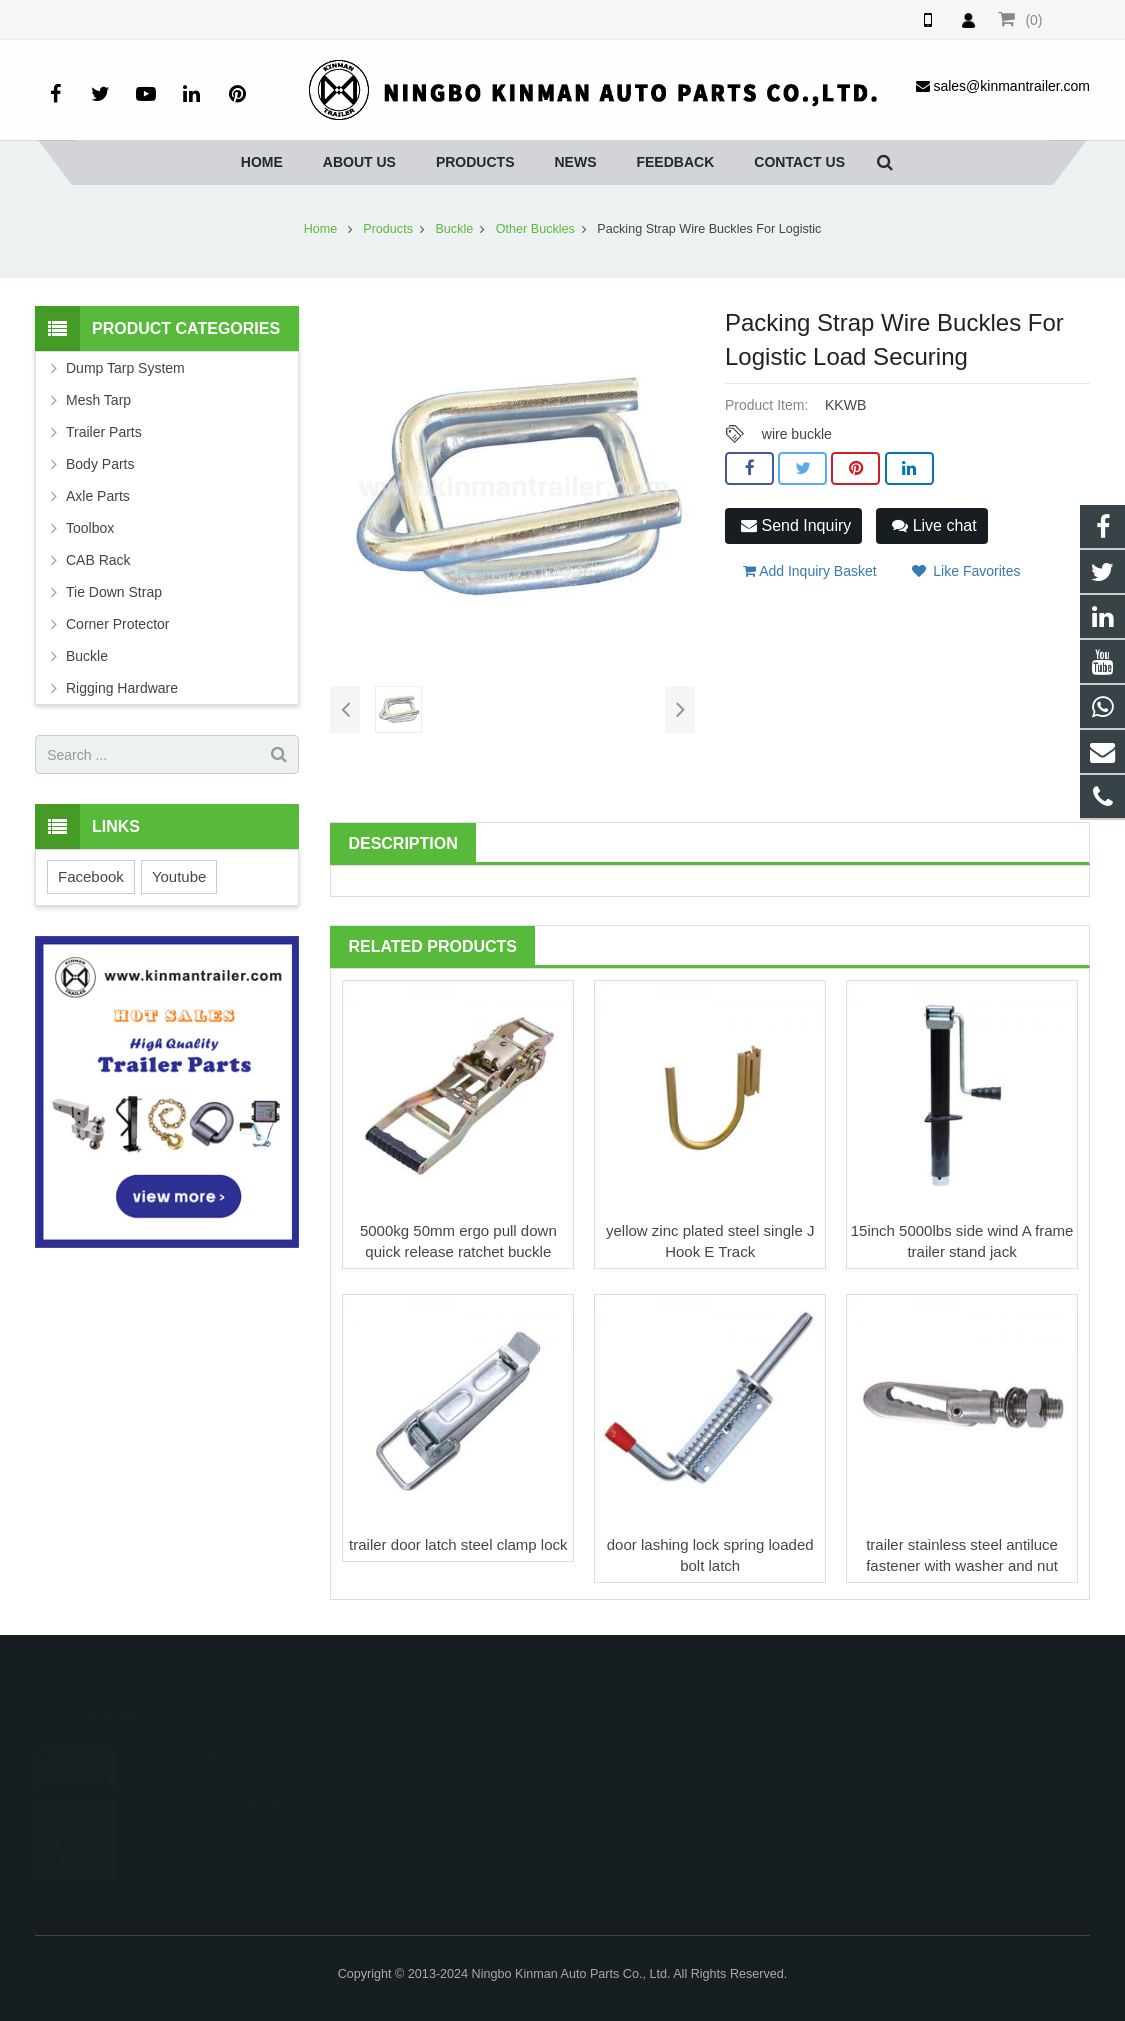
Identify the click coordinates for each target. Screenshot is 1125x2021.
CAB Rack (98, 560)
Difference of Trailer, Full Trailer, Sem (239, 1733)
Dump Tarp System (125, 368)
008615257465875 (467, 1755)
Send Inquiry (796, 525)
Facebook (91, 876)
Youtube (179, 876)
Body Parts (100, 464)
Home (321, 229)
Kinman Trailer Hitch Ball (200, 1782)
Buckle (454, 229)
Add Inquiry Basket (810, 571)
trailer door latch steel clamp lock (458, 1544)
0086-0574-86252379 (474, 1784)
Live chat (934, 525)
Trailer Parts (104, 432)
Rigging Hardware (122, 688)
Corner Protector (117, 624)
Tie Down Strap (114, 592)
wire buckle (797, 434)
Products (388, 229)
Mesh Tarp (98, 400)
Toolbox (90, 528)
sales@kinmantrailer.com (487, 1813)
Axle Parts (98, 496)
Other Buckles (535, 229)
